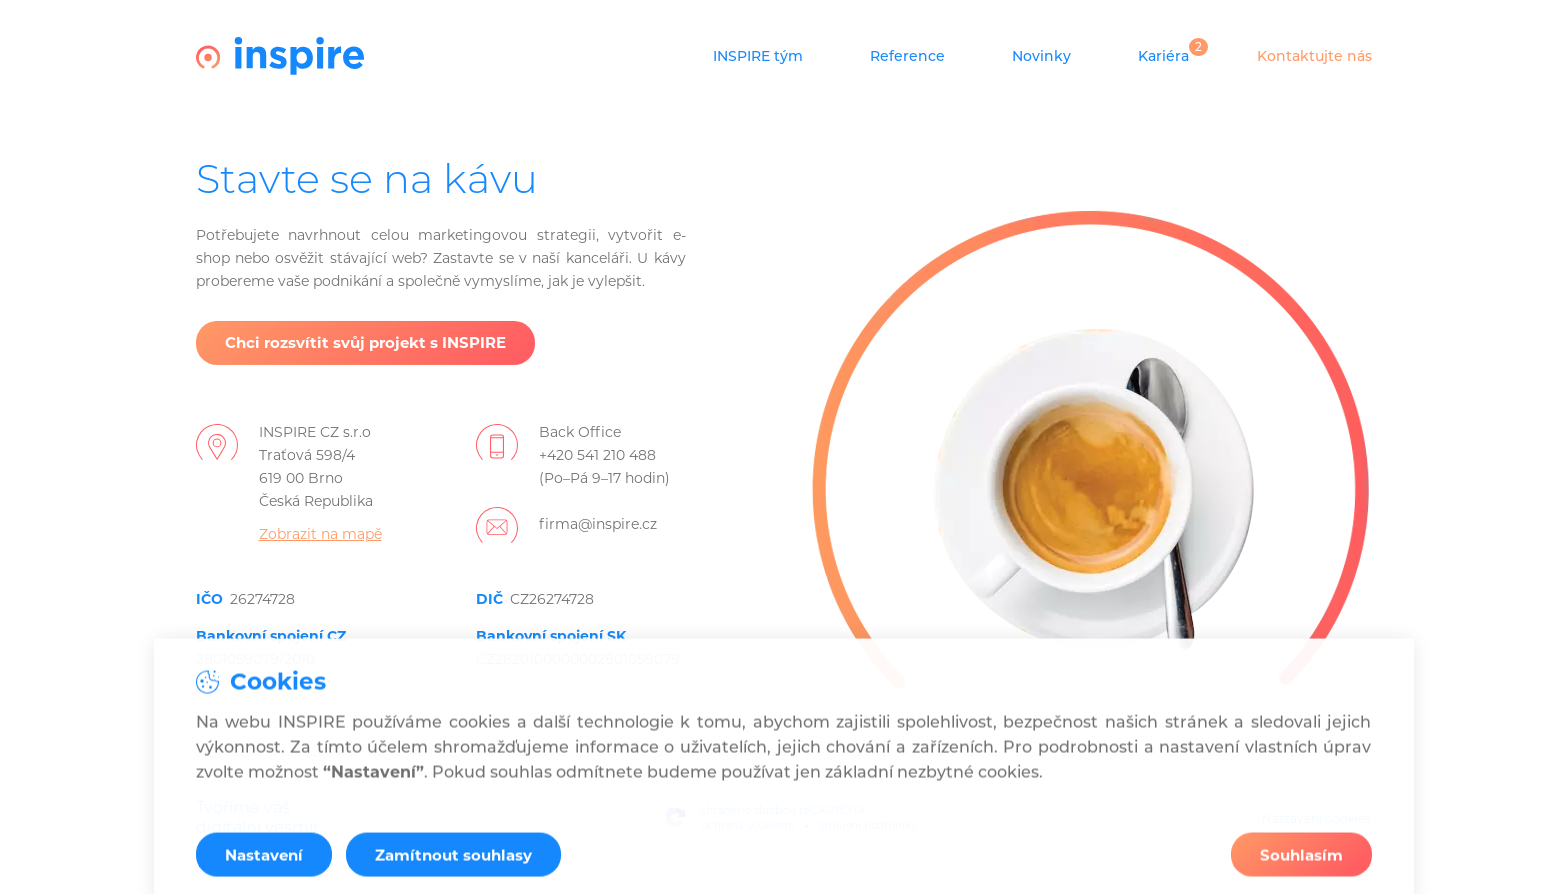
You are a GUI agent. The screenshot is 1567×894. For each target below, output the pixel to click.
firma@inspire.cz (598, 524)
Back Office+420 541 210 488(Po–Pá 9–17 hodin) (604, 455)
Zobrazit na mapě (320, 534)
